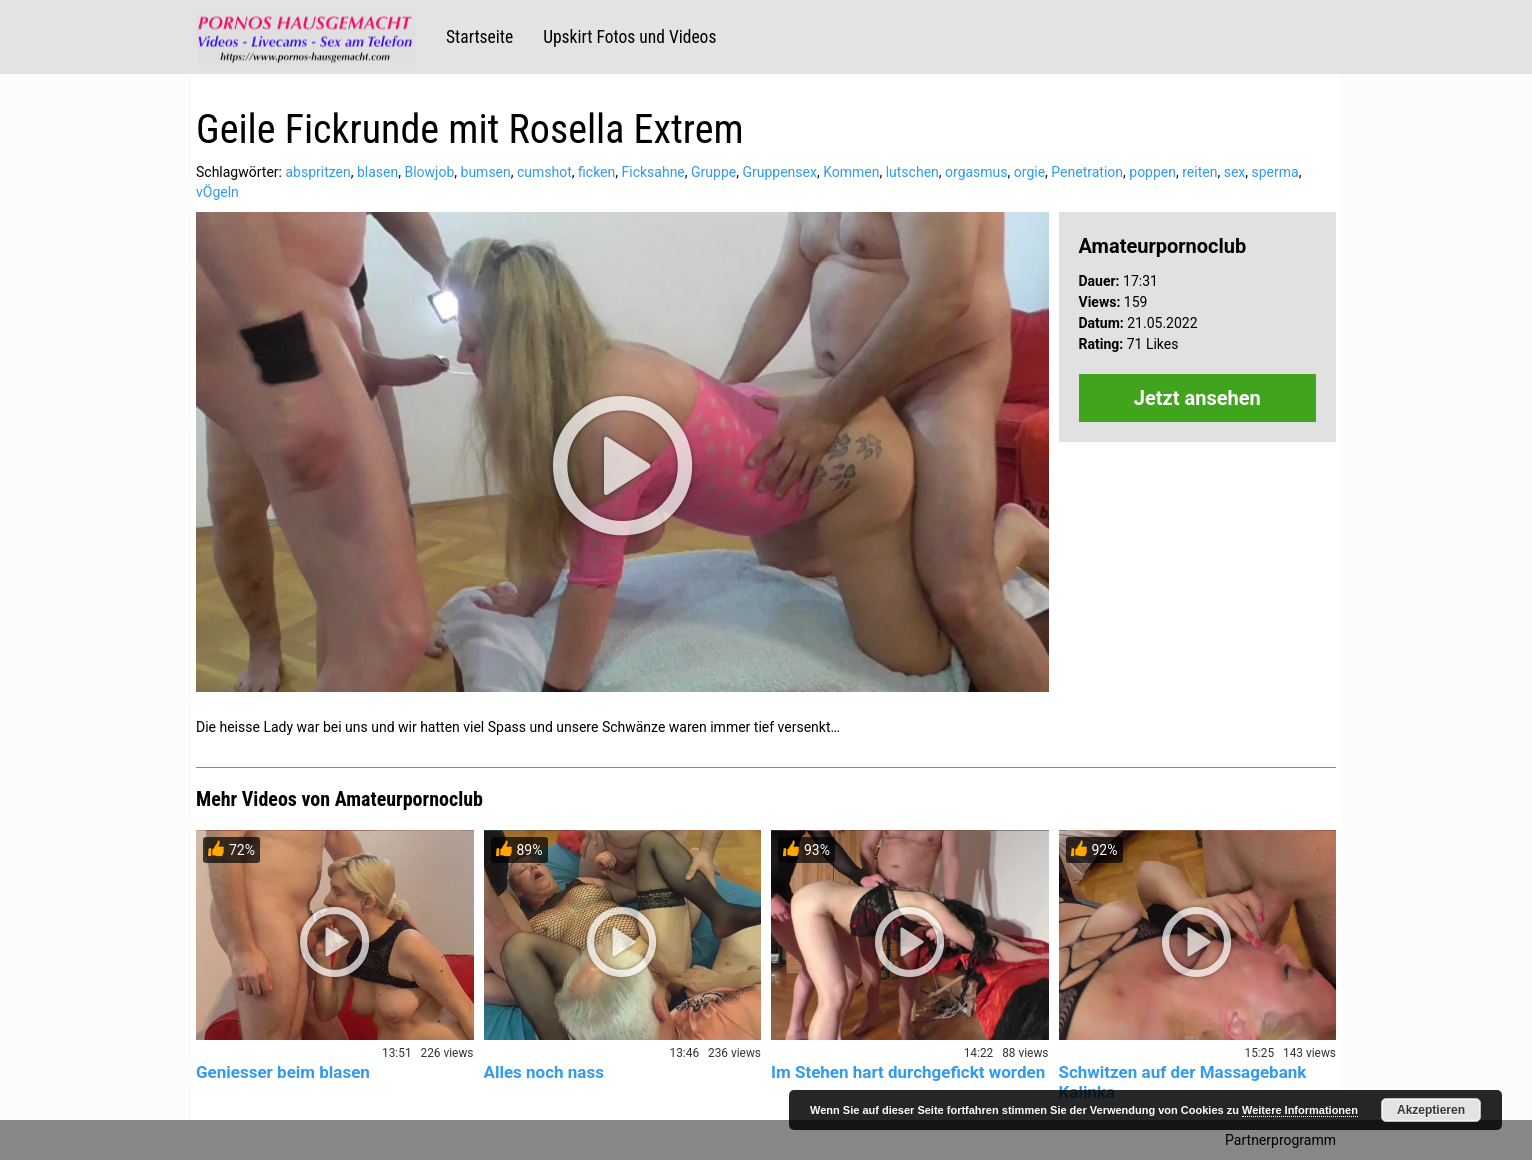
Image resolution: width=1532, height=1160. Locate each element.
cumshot (544, 172)
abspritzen (317, 172)
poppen (1152, 172)
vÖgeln (217, 192)
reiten (1199, 172)
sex (1235, 172)
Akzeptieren (1431, 1110)
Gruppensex (779, 172)
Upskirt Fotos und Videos (629, 37)
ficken (596, 172)
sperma (1275, 172)
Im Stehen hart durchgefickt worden (908, 1072)
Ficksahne (653, 172)
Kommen (851, 172)
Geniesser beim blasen (283, 1072)
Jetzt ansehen (1197, 398)
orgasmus (976, 172)
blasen (377, 172)
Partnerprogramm (1280, 1140)
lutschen (912, 172)
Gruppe (713, 172)
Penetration (1087, 172)
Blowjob (429, 172)
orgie (1029, 172)
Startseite (479, 37)
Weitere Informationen (1300, 1110)
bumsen (486, 172)
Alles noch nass (544, 1072)
